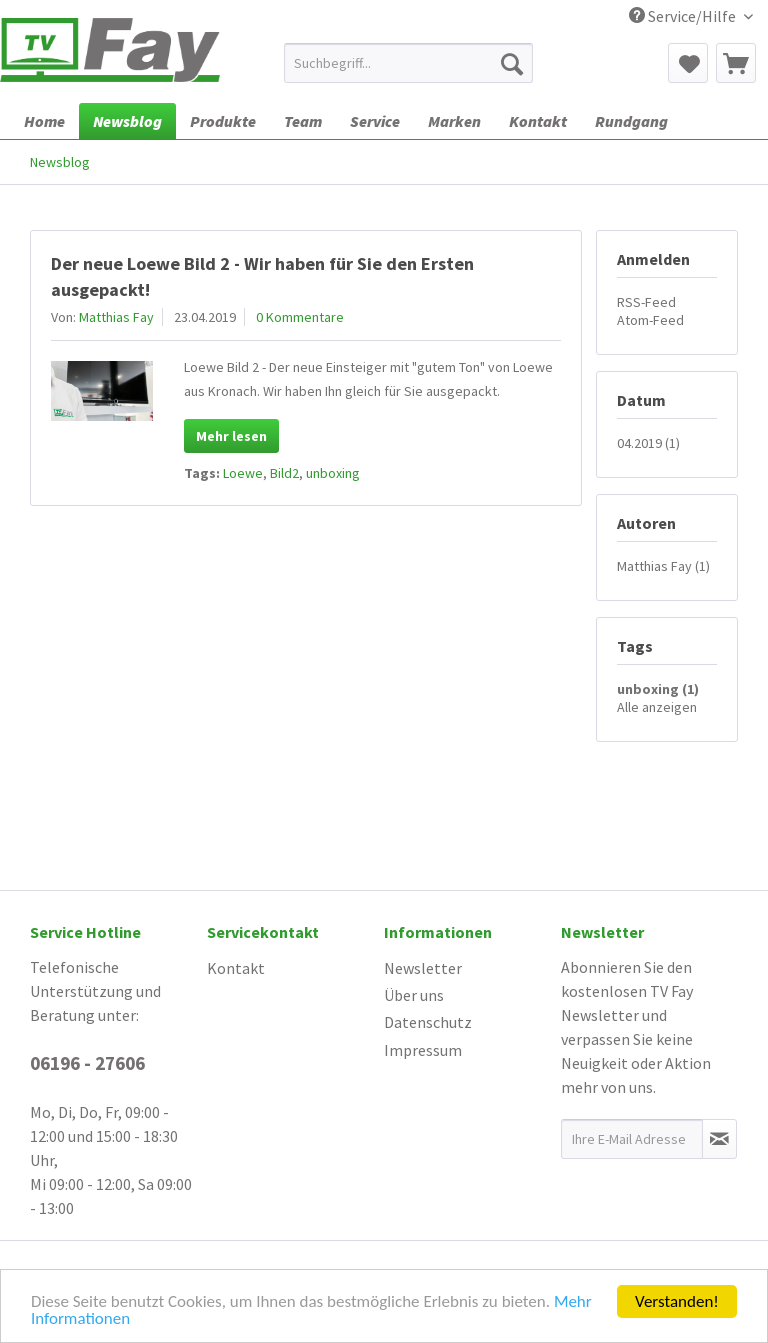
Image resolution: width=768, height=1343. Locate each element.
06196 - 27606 (87, 1063)
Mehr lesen (231, 436)
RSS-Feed (646, 302)
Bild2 (284, 473)
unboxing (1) (658, 689)
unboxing (333, 473)
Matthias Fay (116, 317)
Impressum (423, 1050)
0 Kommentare (300, 317)
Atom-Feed (650, 320)
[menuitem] (409, 63)
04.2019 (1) (648, 443)
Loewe (243, 473)
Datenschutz (428, 1022)
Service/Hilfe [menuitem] (684, 16)
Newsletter (423, 968)
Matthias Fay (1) (663, 566)
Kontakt (236, 968)
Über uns (414, 995)
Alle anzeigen (657, 707)
